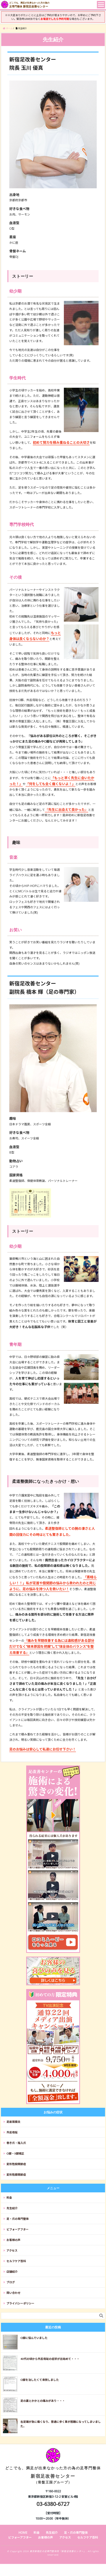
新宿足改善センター (53, 2469)
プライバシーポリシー (20, 2303)
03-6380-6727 (53, 2503)
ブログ (10, 2282)
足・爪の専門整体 (17, 2219)
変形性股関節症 (16, 2164)
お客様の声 (13, 2240)
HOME (22, 2533)
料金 (9, 2197)
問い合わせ (13, 2293)
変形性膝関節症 (16, 2174)
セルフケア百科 (16, 2261)
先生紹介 (12, 2208)
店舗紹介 (12, 2271)
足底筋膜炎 (13, 2122)
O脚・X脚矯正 (15, 2153)
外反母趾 (12, 2132)
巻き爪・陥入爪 (16, 2143)
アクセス (11, 2250)
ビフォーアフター (17, 2229)
